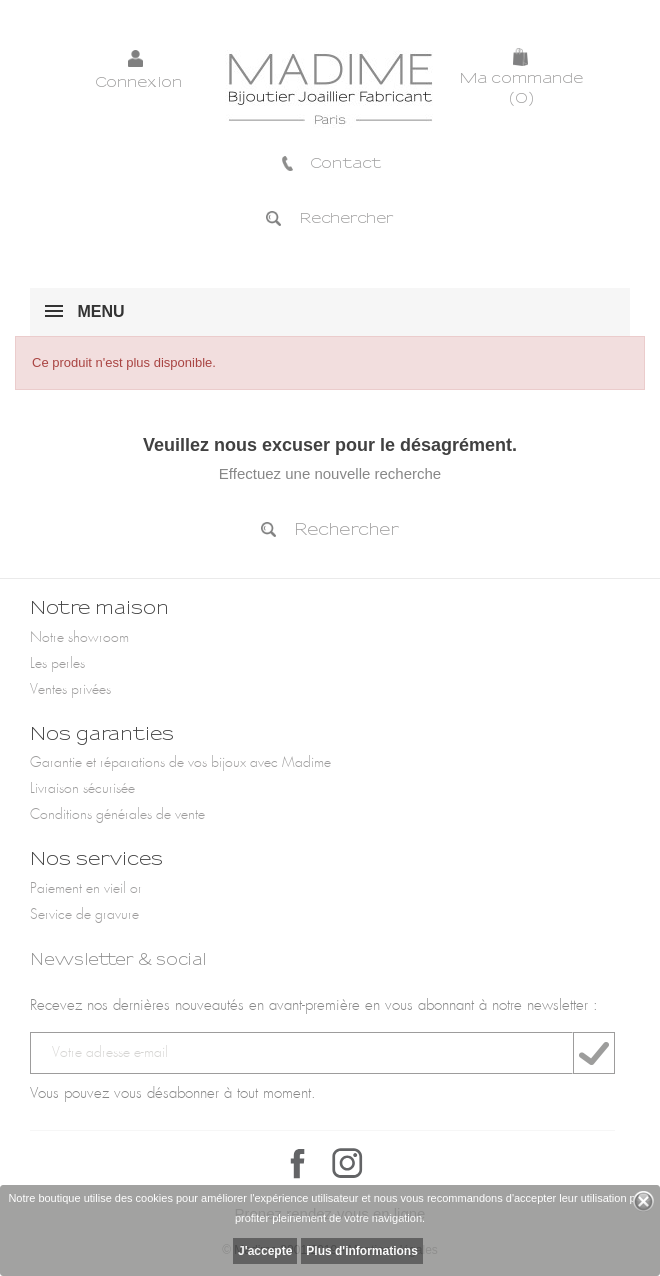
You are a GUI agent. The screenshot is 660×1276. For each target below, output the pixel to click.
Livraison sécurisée (82, 789)
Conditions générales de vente (117, 815)
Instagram (347, 1163)
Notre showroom (79, 638)
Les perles (57, 664)
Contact (330, 163)
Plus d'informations (362, 1251)
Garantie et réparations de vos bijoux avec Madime (180, 763)
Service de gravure (84, 915)
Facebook (298, 1163)
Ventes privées (70, 690)
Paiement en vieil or (86, 889)
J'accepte (265, 1251)
